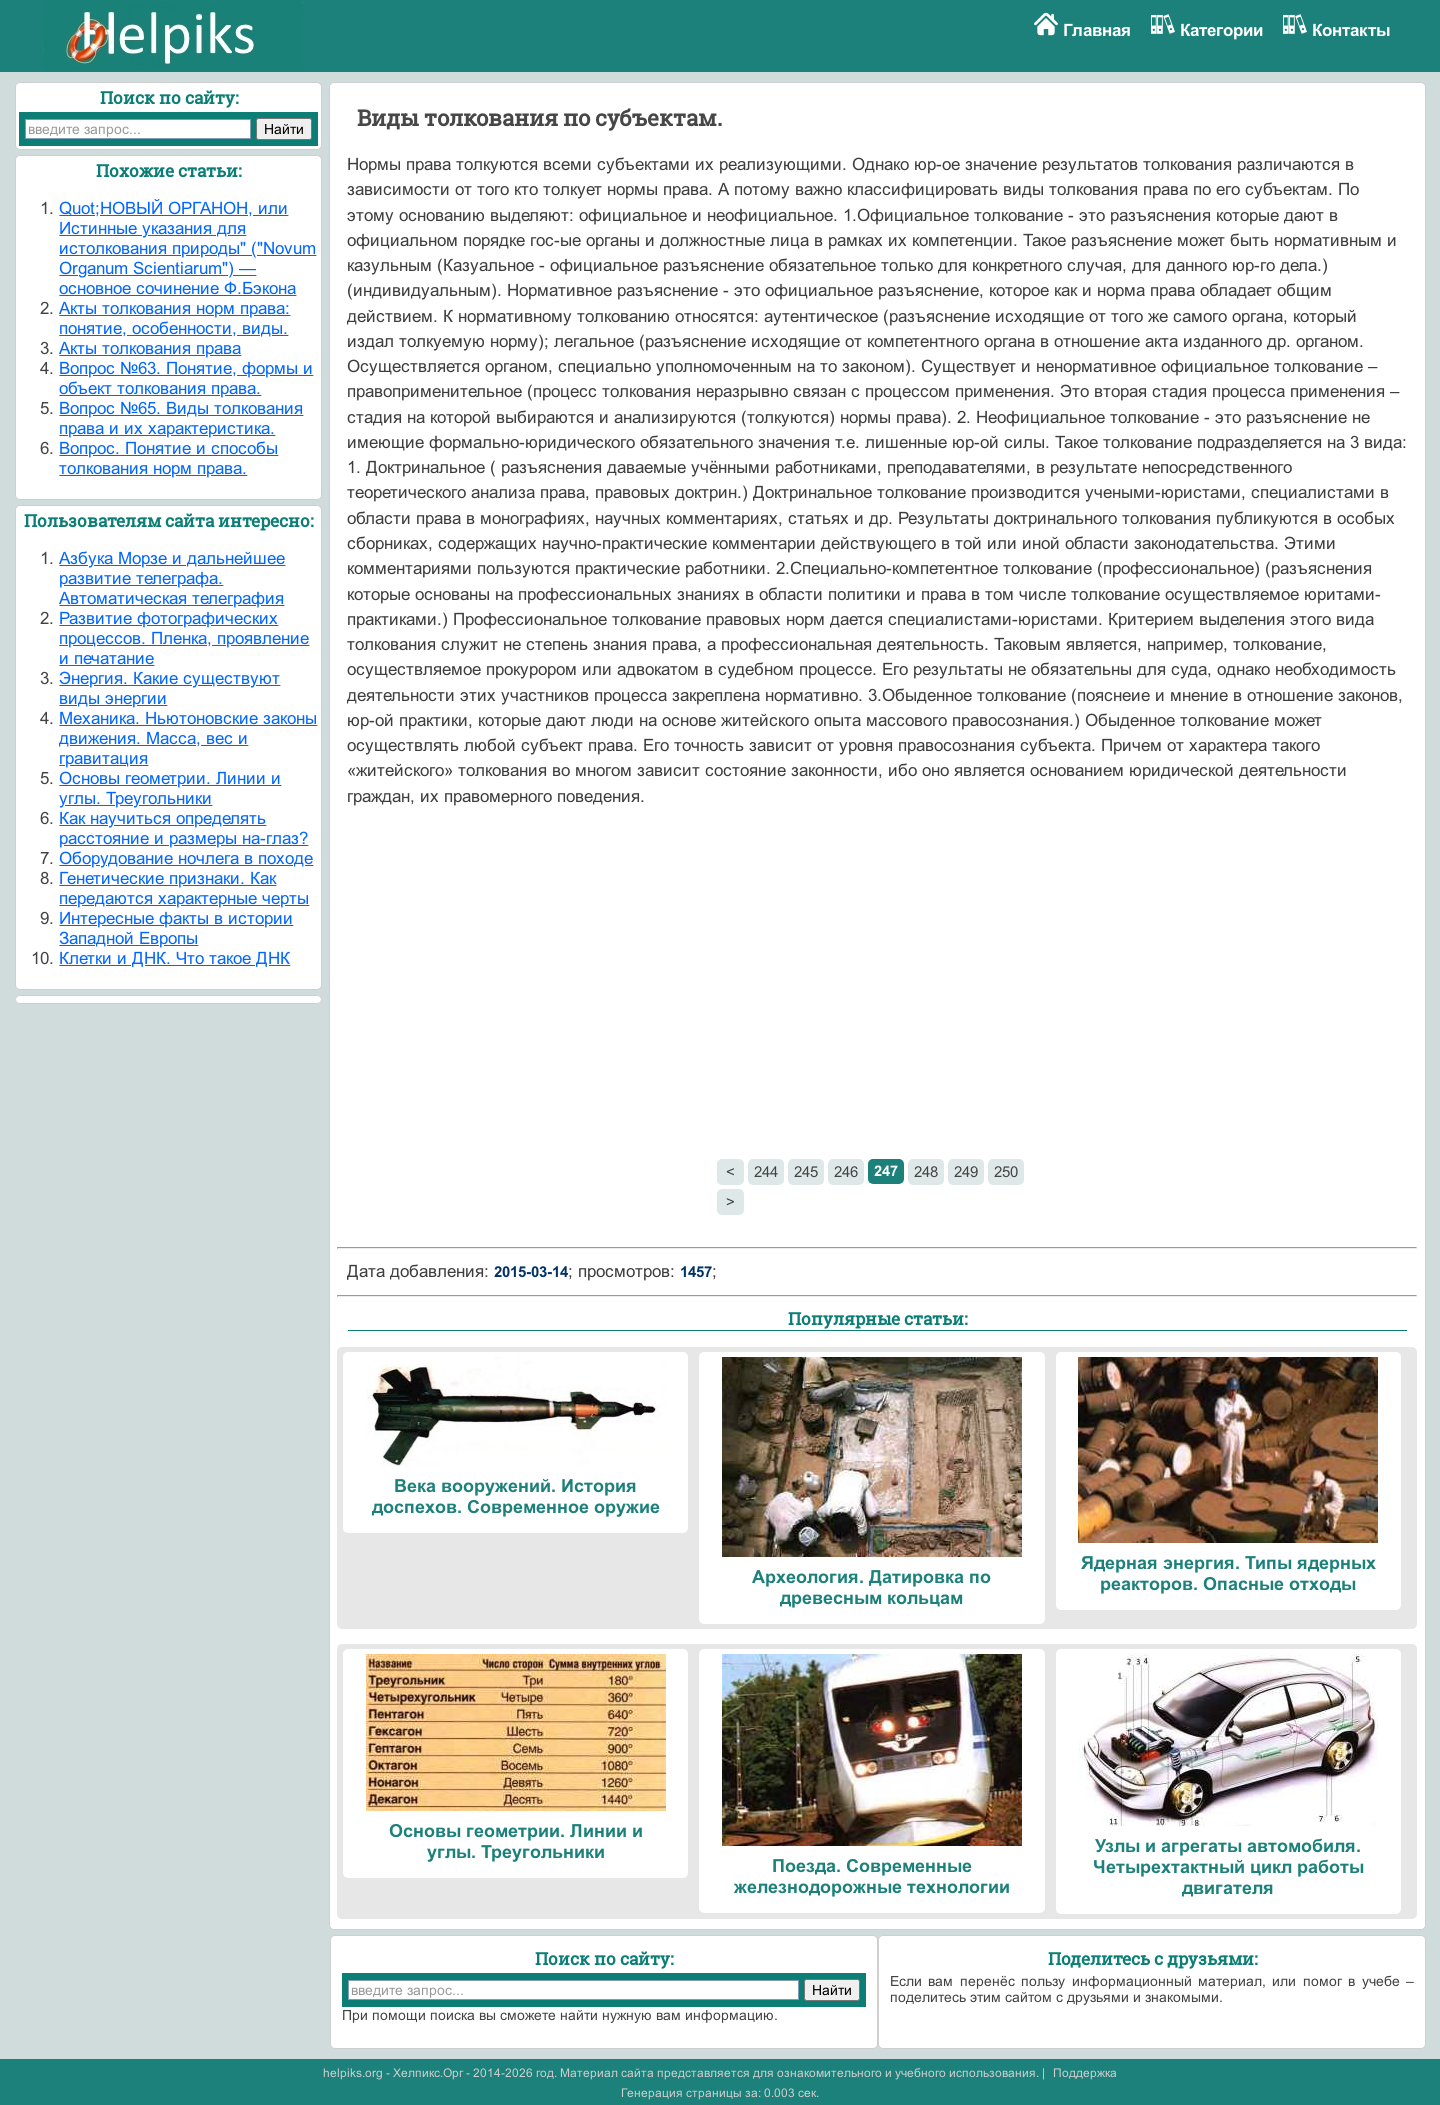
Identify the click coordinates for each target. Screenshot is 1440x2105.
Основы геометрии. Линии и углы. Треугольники (170, 788)
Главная (1097, 30)
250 (1006, 1171)
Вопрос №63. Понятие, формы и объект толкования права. (186, 378)
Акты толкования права (150, 348)
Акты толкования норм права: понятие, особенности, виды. (174, 318)
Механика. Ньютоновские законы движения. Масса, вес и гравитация (188, 738)
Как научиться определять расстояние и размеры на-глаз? (183, 828)
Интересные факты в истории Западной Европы (176, 928)
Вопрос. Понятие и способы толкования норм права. (168, 458)
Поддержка (1085, 2073)
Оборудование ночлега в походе (186, 858)
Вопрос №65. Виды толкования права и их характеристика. (181, 418)
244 (766, 1171)
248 (926, 1171)
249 (966, 1171)
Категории (1221, 30)
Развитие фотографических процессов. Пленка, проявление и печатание (184, 638)
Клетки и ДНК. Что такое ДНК (174, 958)
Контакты (1351, 30)
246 (846, 1171)
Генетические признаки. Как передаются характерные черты (184, 888)
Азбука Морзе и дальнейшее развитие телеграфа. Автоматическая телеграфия (172, 578)
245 (806, 1171)
